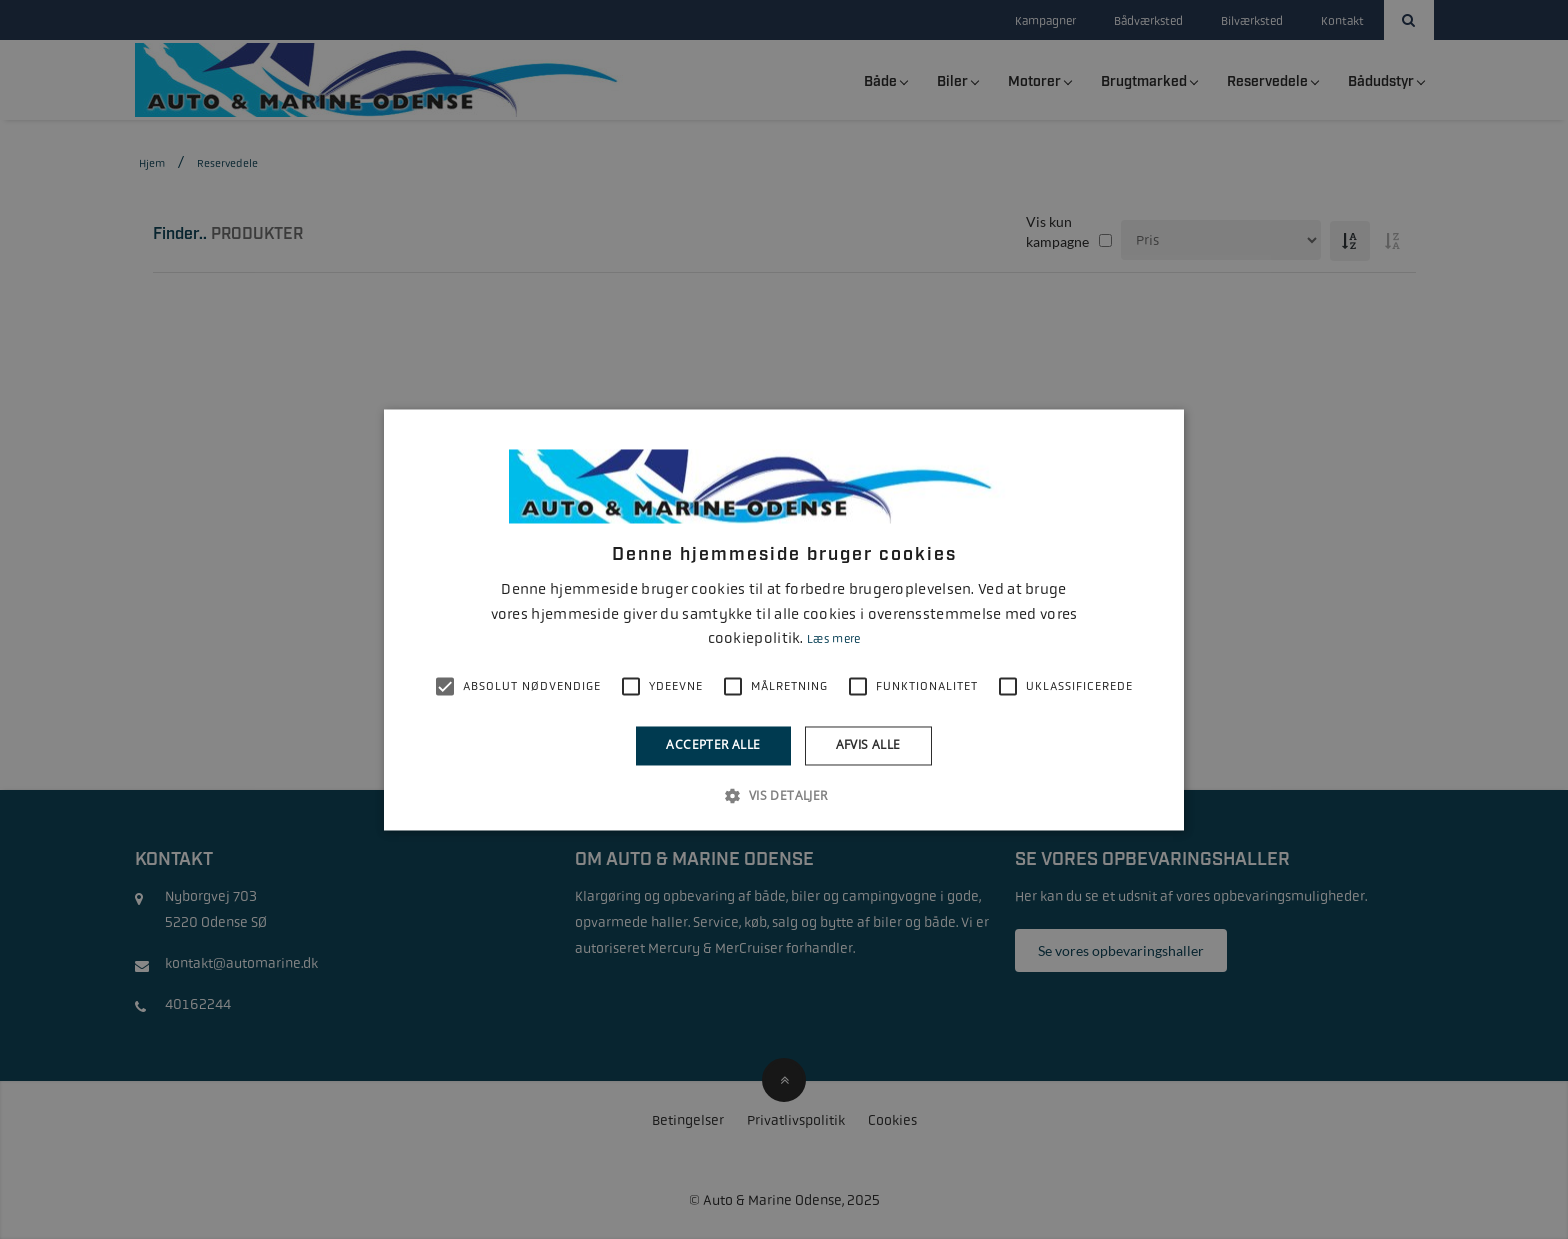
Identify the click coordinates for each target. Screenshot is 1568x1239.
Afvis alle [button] (868, 745)
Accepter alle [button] (713, 745)
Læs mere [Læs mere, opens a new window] (833, 640)
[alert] (784, 619)
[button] (783, 795)
